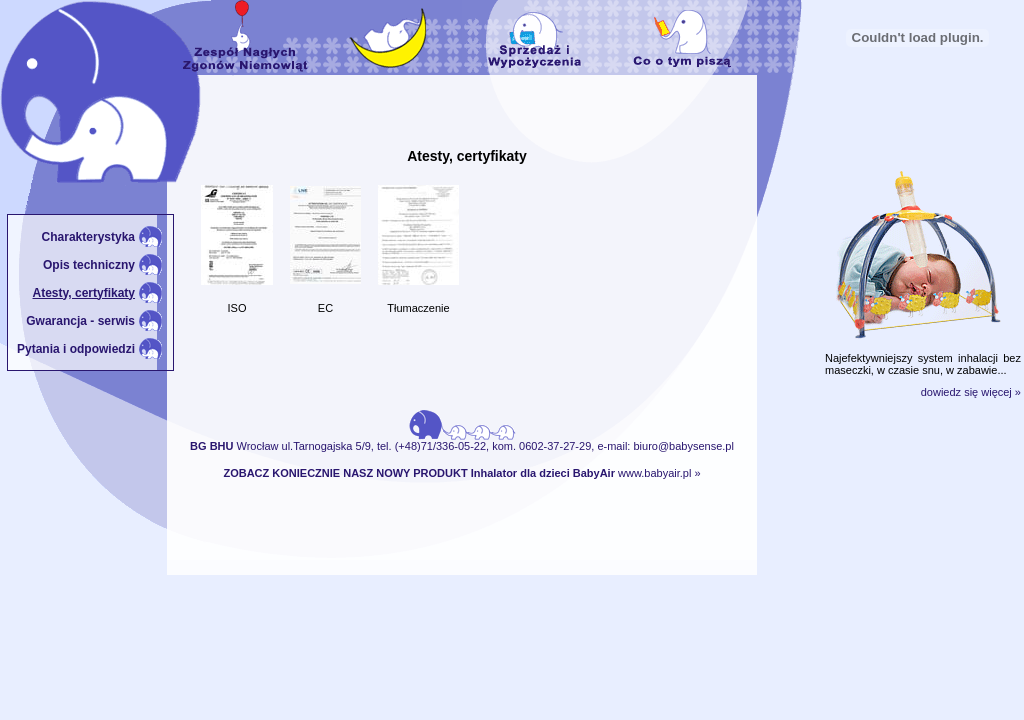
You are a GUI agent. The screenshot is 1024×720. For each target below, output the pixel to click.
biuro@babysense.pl (683, 446)
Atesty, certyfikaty (84, 293)
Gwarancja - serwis (80, 321)
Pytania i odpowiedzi (76, 349)
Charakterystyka (88, 237)
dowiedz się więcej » (971, 392)
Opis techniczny (89, 265)
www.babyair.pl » (659, 473)
